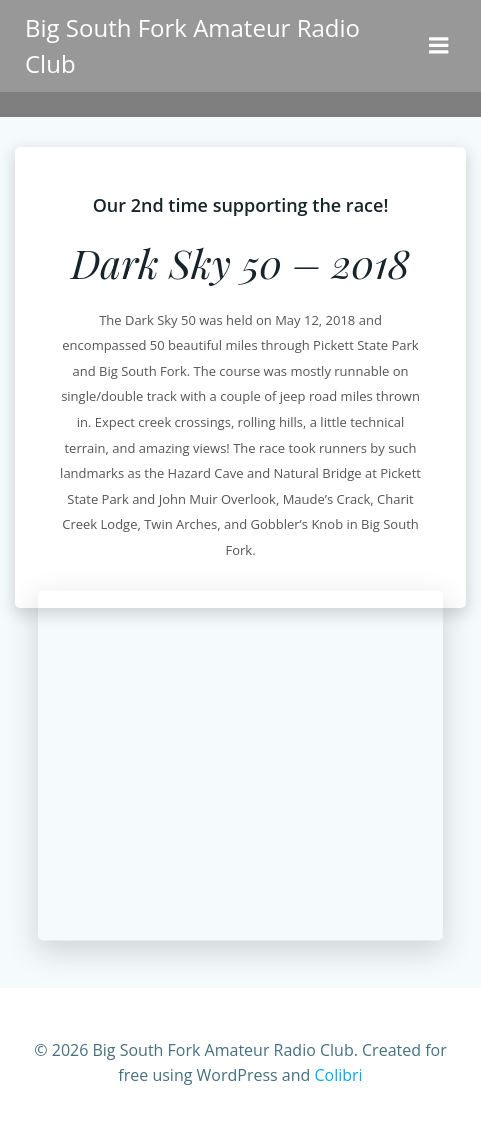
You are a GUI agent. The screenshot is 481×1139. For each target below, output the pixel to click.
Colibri (338, 1075)
